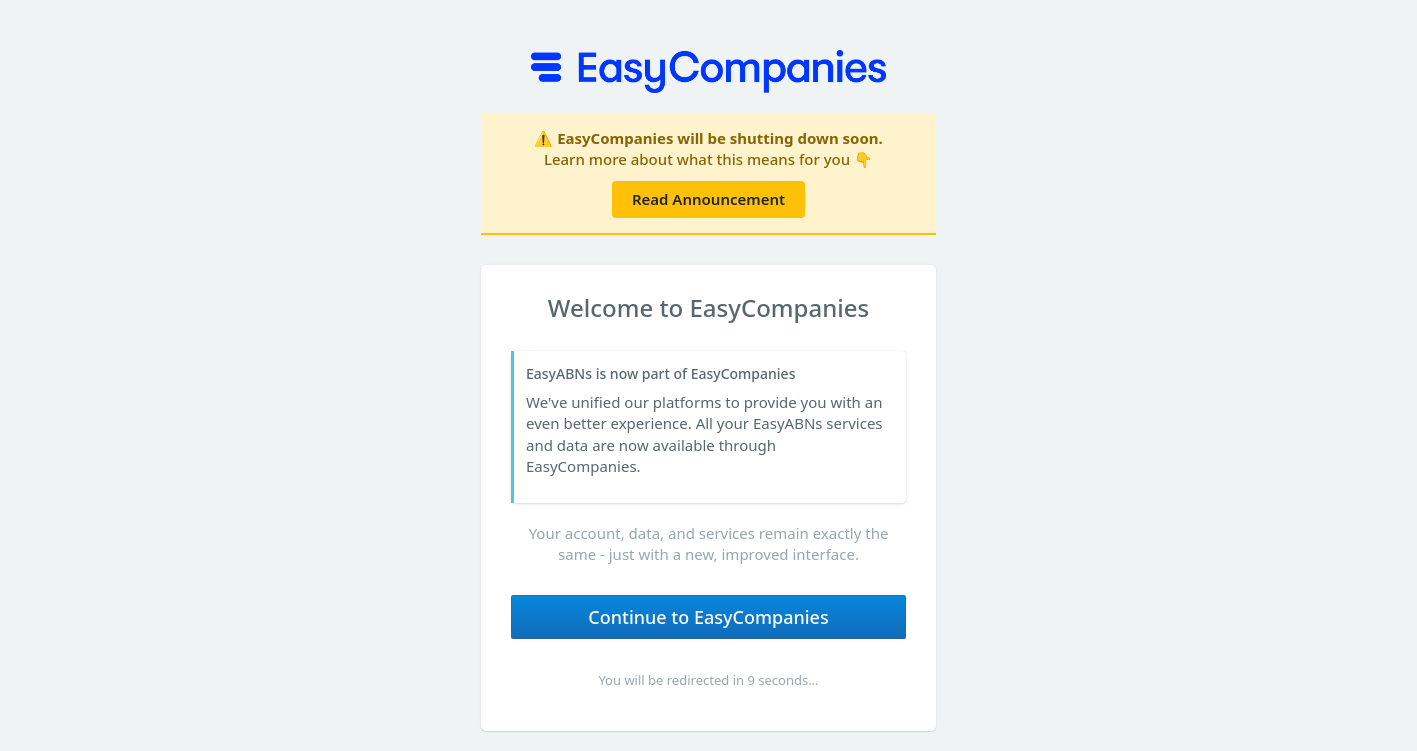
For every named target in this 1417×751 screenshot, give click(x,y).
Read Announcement (708, 199)
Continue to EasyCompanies (708, 617)
